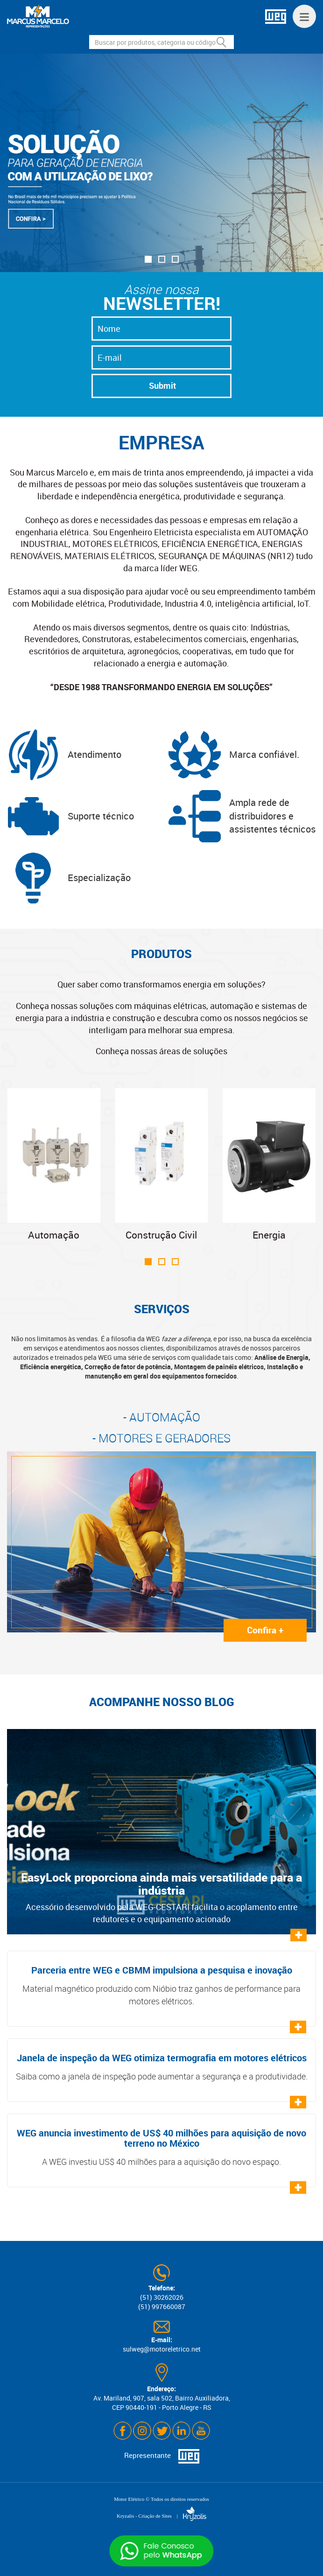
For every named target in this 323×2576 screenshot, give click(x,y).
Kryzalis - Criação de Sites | (161, 2516)
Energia (269, 1164)
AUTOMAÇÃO (164, 1417)
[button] (148, 259)
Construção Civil (162, 1164)
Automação (54, 1164)
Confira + (265, 1630)
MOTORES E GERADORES (164, 1438)
